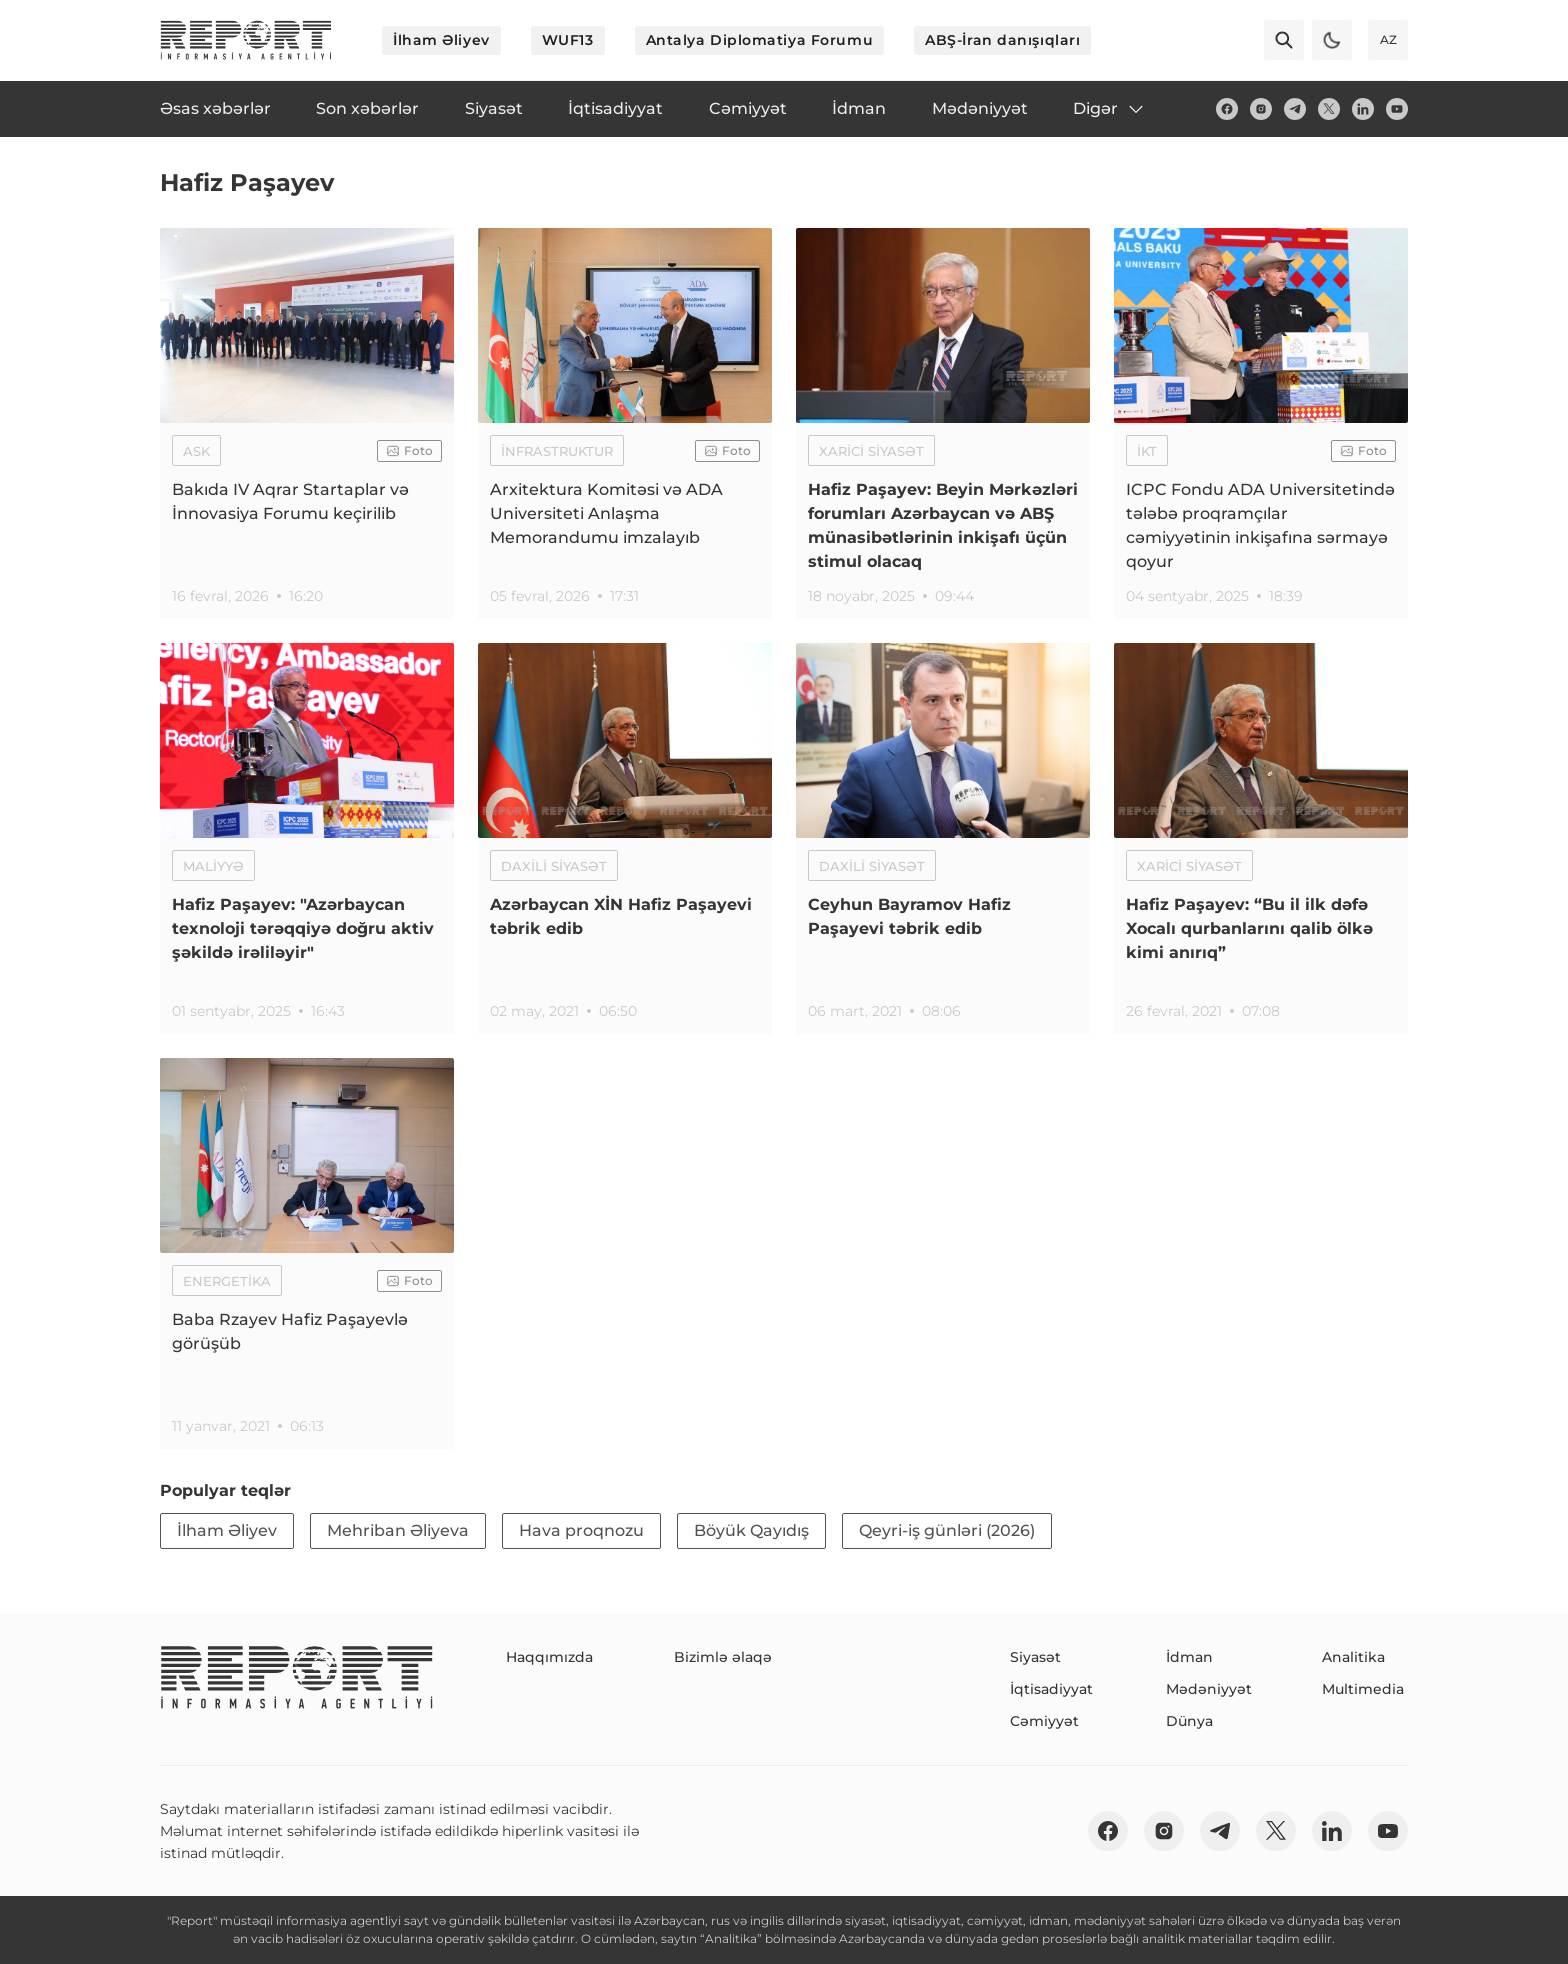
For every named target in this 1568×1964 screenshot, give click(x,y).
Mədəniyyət (1209, 1689)
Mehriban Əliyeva (398, 1530)
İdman (1189, 1657)
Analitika (1353, 1657)
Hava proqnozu (581, 1530)
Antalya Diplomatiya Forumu (760, 40)
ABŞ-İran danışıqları (1002, 40)
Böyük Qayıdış (751, 1530)
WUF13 (568, 40)
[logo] (246, 40)
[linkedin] (1363, 109)
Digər (1109, 109)
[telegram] (1295, 109)
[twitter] (1329, 109)
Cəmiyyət (1044, 1721)
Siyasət (1035, 1657)
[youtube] (1397, 109)
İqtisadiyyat (1051, 1689)
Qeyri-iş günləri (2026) (947, 1530)
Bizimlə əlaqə (723, 1657)
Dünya (1189, 1721)
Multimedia (1363, 1689)
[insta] (1261, 109)
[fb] (1227, 109)
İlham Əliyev (441, 40)
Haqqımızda (549, 1657)
